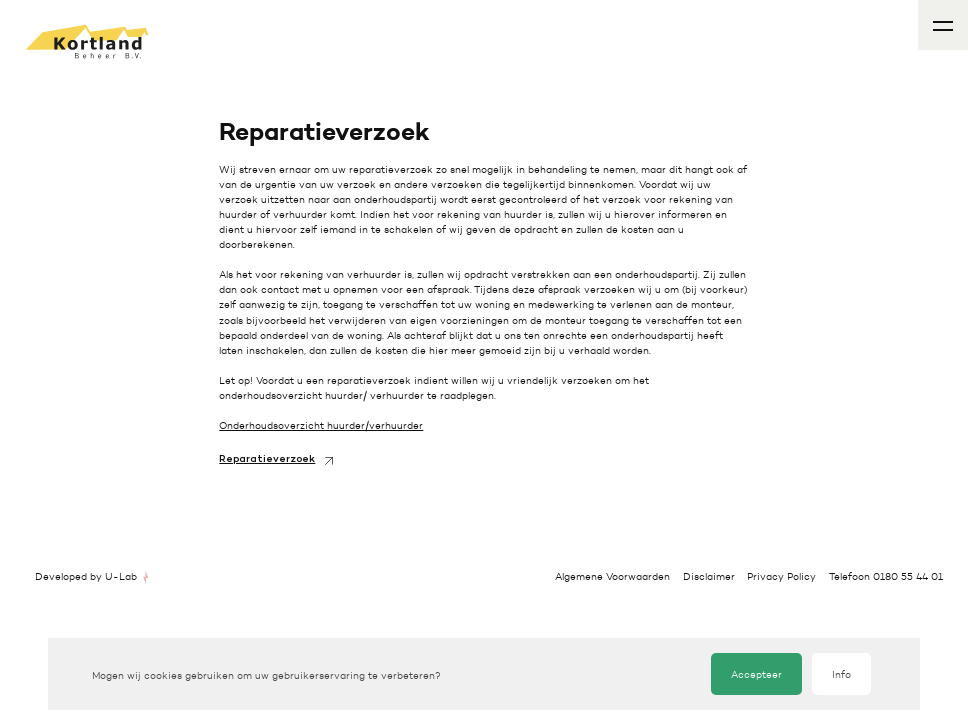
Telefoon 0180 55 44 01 (886, 576)
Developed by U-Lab (86, 576)
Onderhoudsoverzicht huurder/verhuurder (321, 425)
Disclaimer (709, 576)
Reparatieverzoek (267, 460)
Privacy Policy (781, 576)
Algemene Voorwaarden (612, 576)
